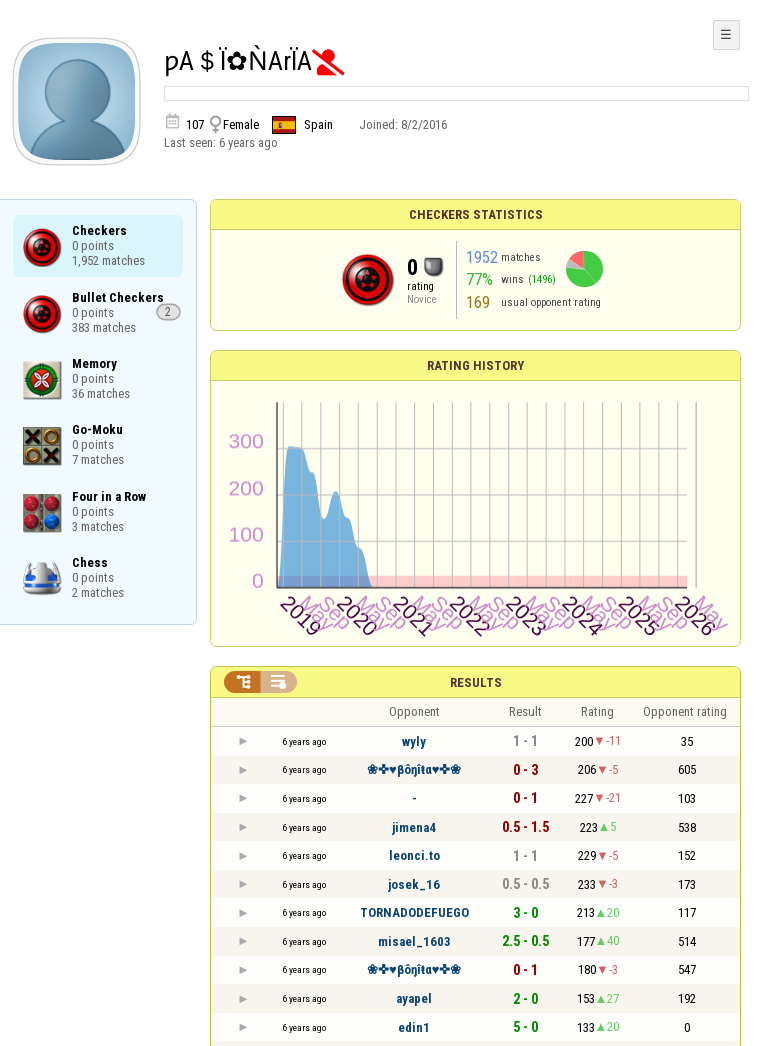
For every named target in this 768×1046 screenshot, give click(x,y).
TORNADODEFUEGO (414, 912)
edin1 (414, 1027)
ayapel (414, 998)
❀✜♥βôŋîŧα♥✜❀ (414, 769)
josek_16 (414, 884)
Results (476, 682)
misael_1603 (414, 941)
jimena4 (414, 827)
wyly (414, 741)
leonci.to (414, 855)
